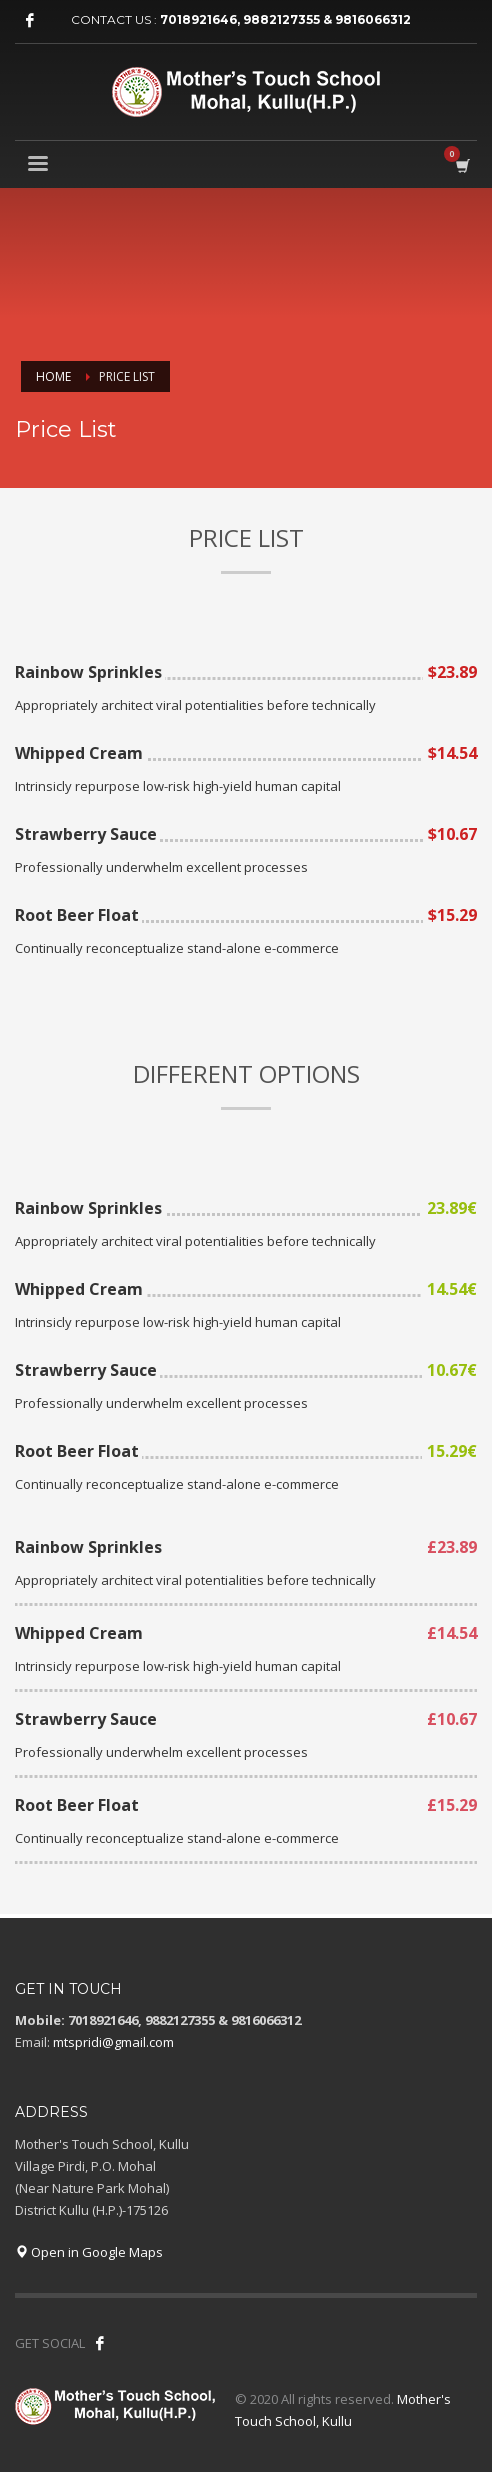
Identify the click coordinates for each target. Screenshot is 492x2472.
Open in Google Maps (89, 2252)
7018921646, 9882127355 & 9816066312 (285, 19)
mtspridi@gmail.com (113, 2042)
